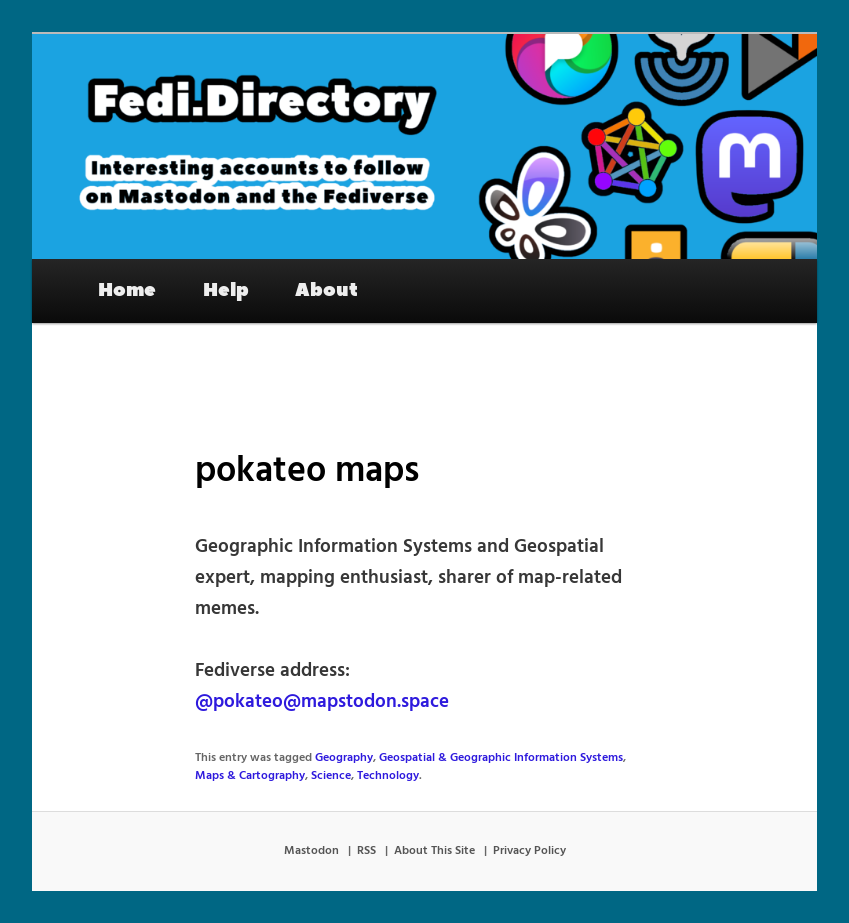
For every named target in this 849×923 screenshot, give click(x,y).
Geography (344, 758)
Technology (388, 776)
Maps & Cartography (250, 776)
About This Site (434, 851)
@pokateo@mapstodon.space (322, 702)
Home (127, 290)
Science (331, 776)
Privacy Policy (529, 851)
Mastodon (311, 851)
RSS (366, 851)
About (326, 290)
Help (226, 290)
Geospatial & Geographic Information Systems (501, 758)
